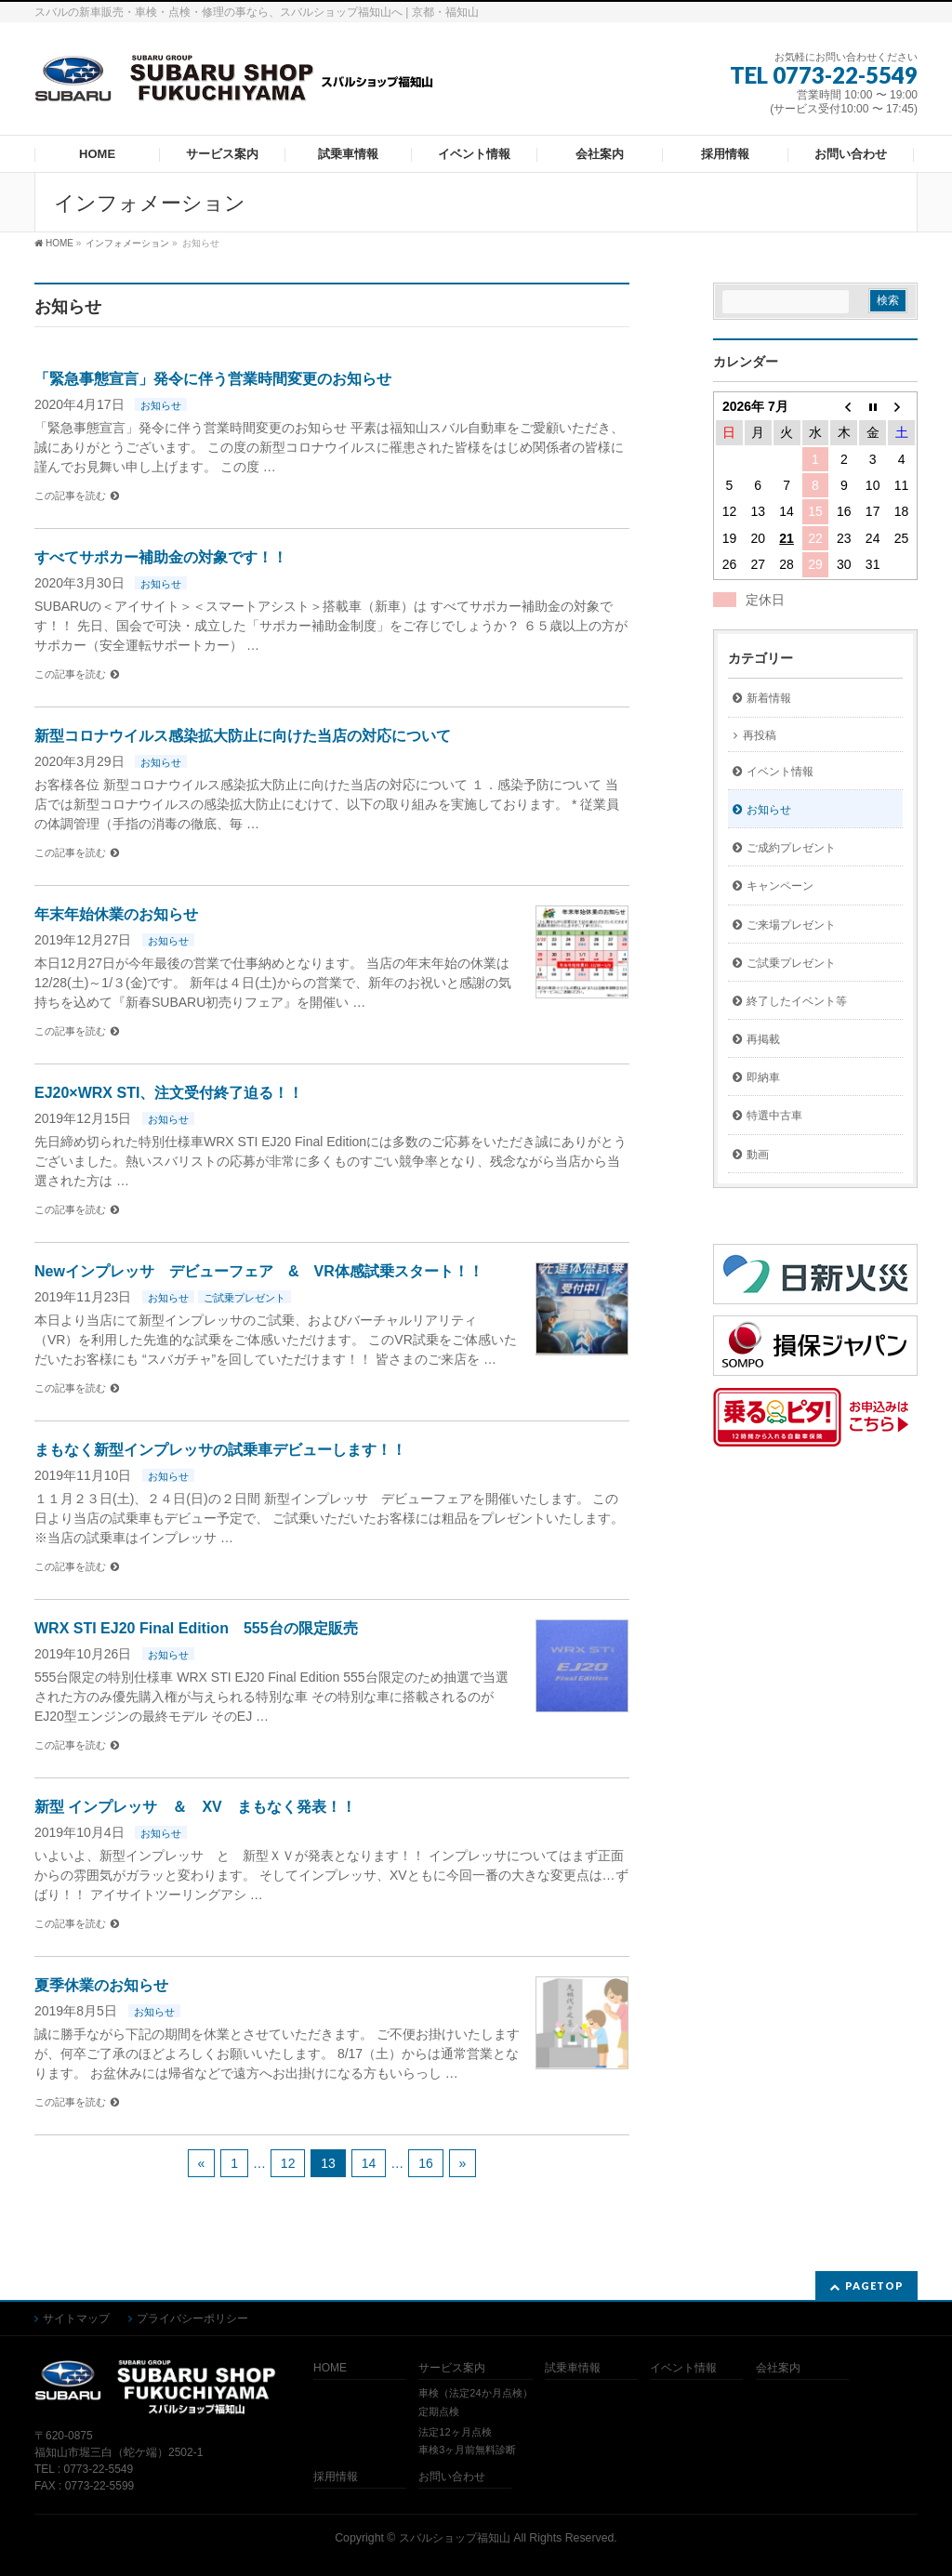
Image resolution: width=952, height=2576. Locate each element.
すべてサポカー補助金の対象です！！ (160, 557)
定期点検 (438, 2411)
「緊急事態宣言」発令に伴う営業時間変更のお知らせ (212, 379)
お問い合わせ (451, 2477)
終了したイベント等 (797, 1001)
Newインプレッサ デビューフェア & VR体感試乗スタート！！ (258, 1271)
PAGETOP (874, 2285)
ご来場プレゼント (791, 924)
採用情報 (335, 2477)
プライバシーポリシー (192, 2318)
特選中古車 (774, 1115)
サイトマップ (76, 2318)
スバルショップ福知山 (454, 2537)
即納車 (763, 1077)
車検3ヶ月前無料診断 (467, 2449)
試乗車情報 (573, 2368)
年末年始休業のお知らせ (116, 914)
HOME (330, 2368)
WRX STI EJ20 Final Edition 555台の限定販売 (196, 1628)
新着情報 (769, 698)
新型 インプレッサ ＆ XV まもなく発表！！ (195, 1807)
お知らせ (160, 405)
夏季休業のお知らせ (101, 1985)
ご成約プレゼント (791, 847)
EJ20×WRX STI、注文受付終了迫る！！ (168, 1093)
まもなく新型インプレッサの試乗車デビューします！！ (220, 1450)
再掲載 (763, 1039)
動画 (758, 1154)
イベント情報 (780, 771)
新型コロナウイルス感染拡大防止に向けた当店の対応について (242, 736)
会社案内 (778, 2368)
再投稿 (759, 735)
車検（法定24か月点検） (475, 2392)
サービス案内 (451, 2368)
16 (425, 2163)
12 (288, 2163)
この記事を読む (70, 495)
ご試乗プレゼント (244, 1297)
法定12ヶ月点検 (454, 2431)
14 (369, 2163)
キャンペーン (780, 885)
